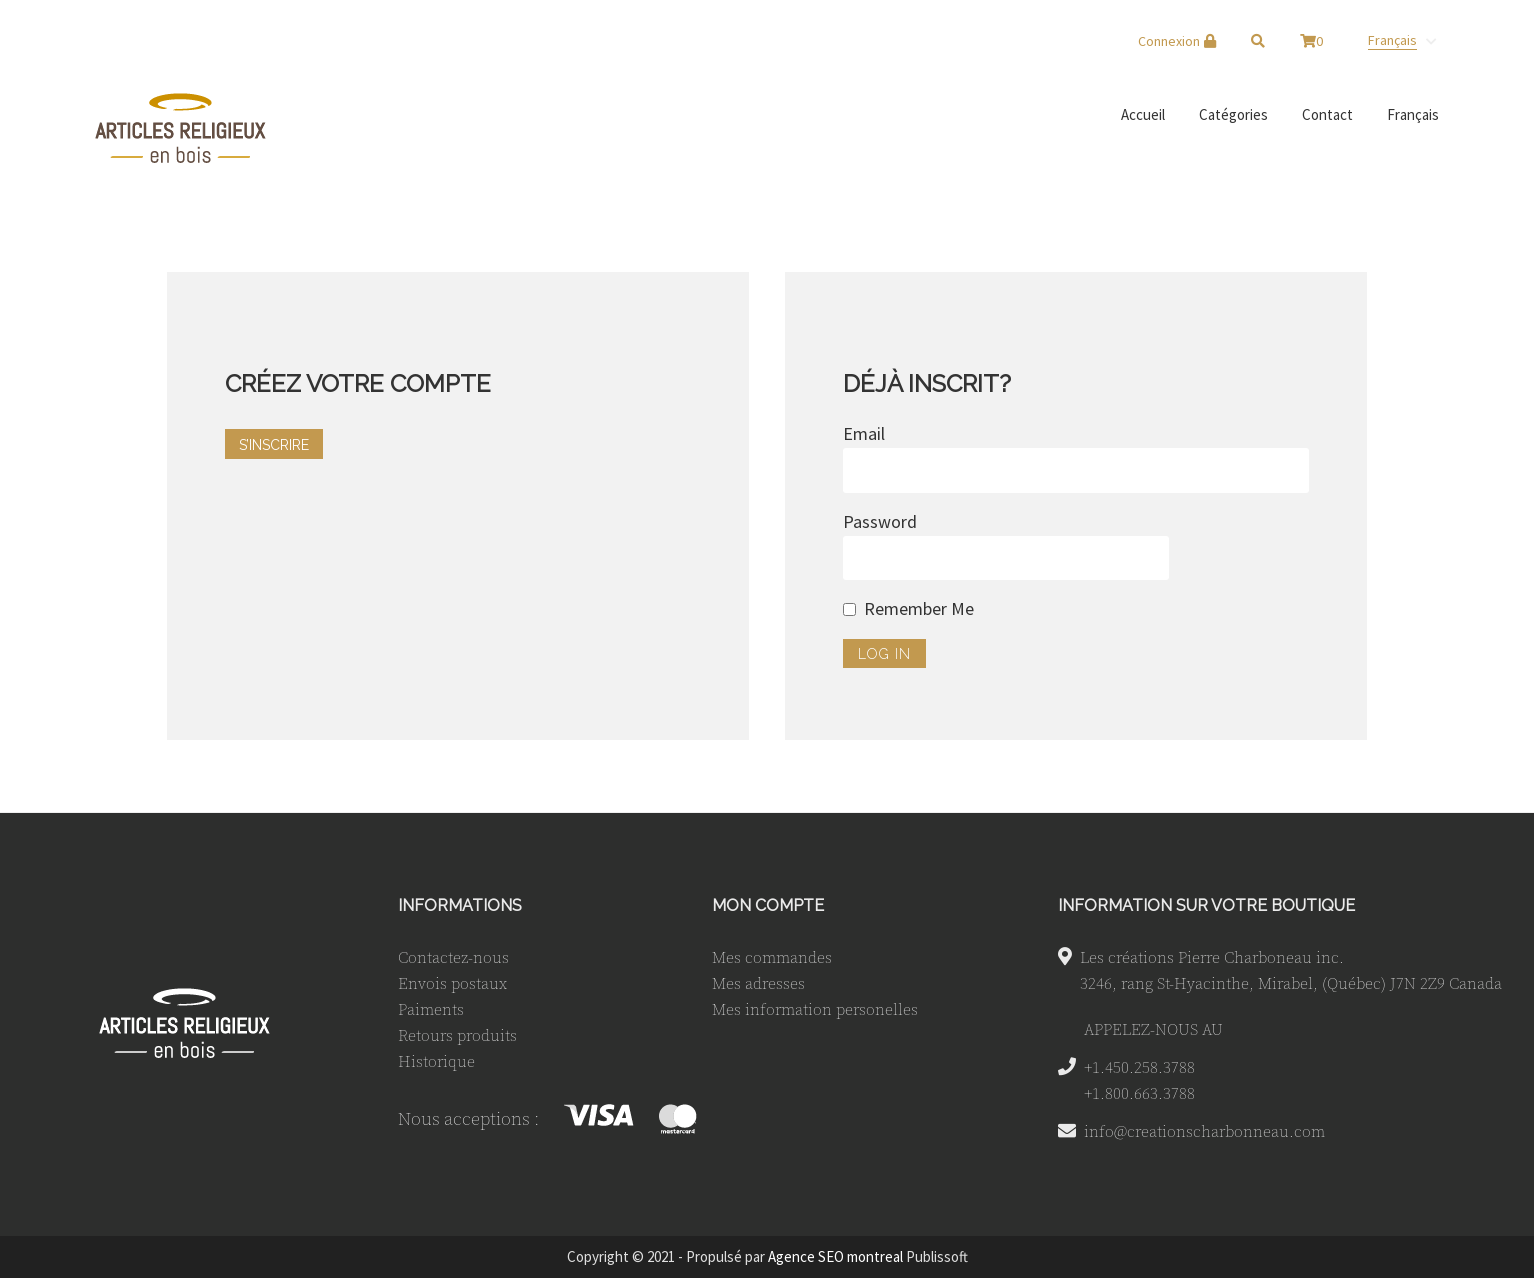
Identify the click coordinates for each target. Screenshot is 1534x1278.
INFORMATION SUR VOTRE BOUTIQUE (1206, 905)
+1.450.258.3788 (1139, 1067)
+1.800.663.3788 (1139, 1093)
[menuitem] (1402, 40)
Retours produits (457, 1035)
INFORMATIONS (460, 905)
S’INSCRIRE (274, 445)
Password (880, 521)
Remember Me (919, 608)
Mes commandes (772, 957)
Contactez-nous (453, 957)
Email (864, 433)
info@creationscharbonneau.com (1204, 1131)
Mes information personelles (815, 1009)
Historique (436, 1061)
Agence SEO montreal (835, 1256)
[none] (1402, 40)
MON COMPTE (768, 905)
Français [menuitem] (1392, 40)
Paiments (431, 1009)
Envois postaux (452, 983)
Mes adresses (758, 983)
